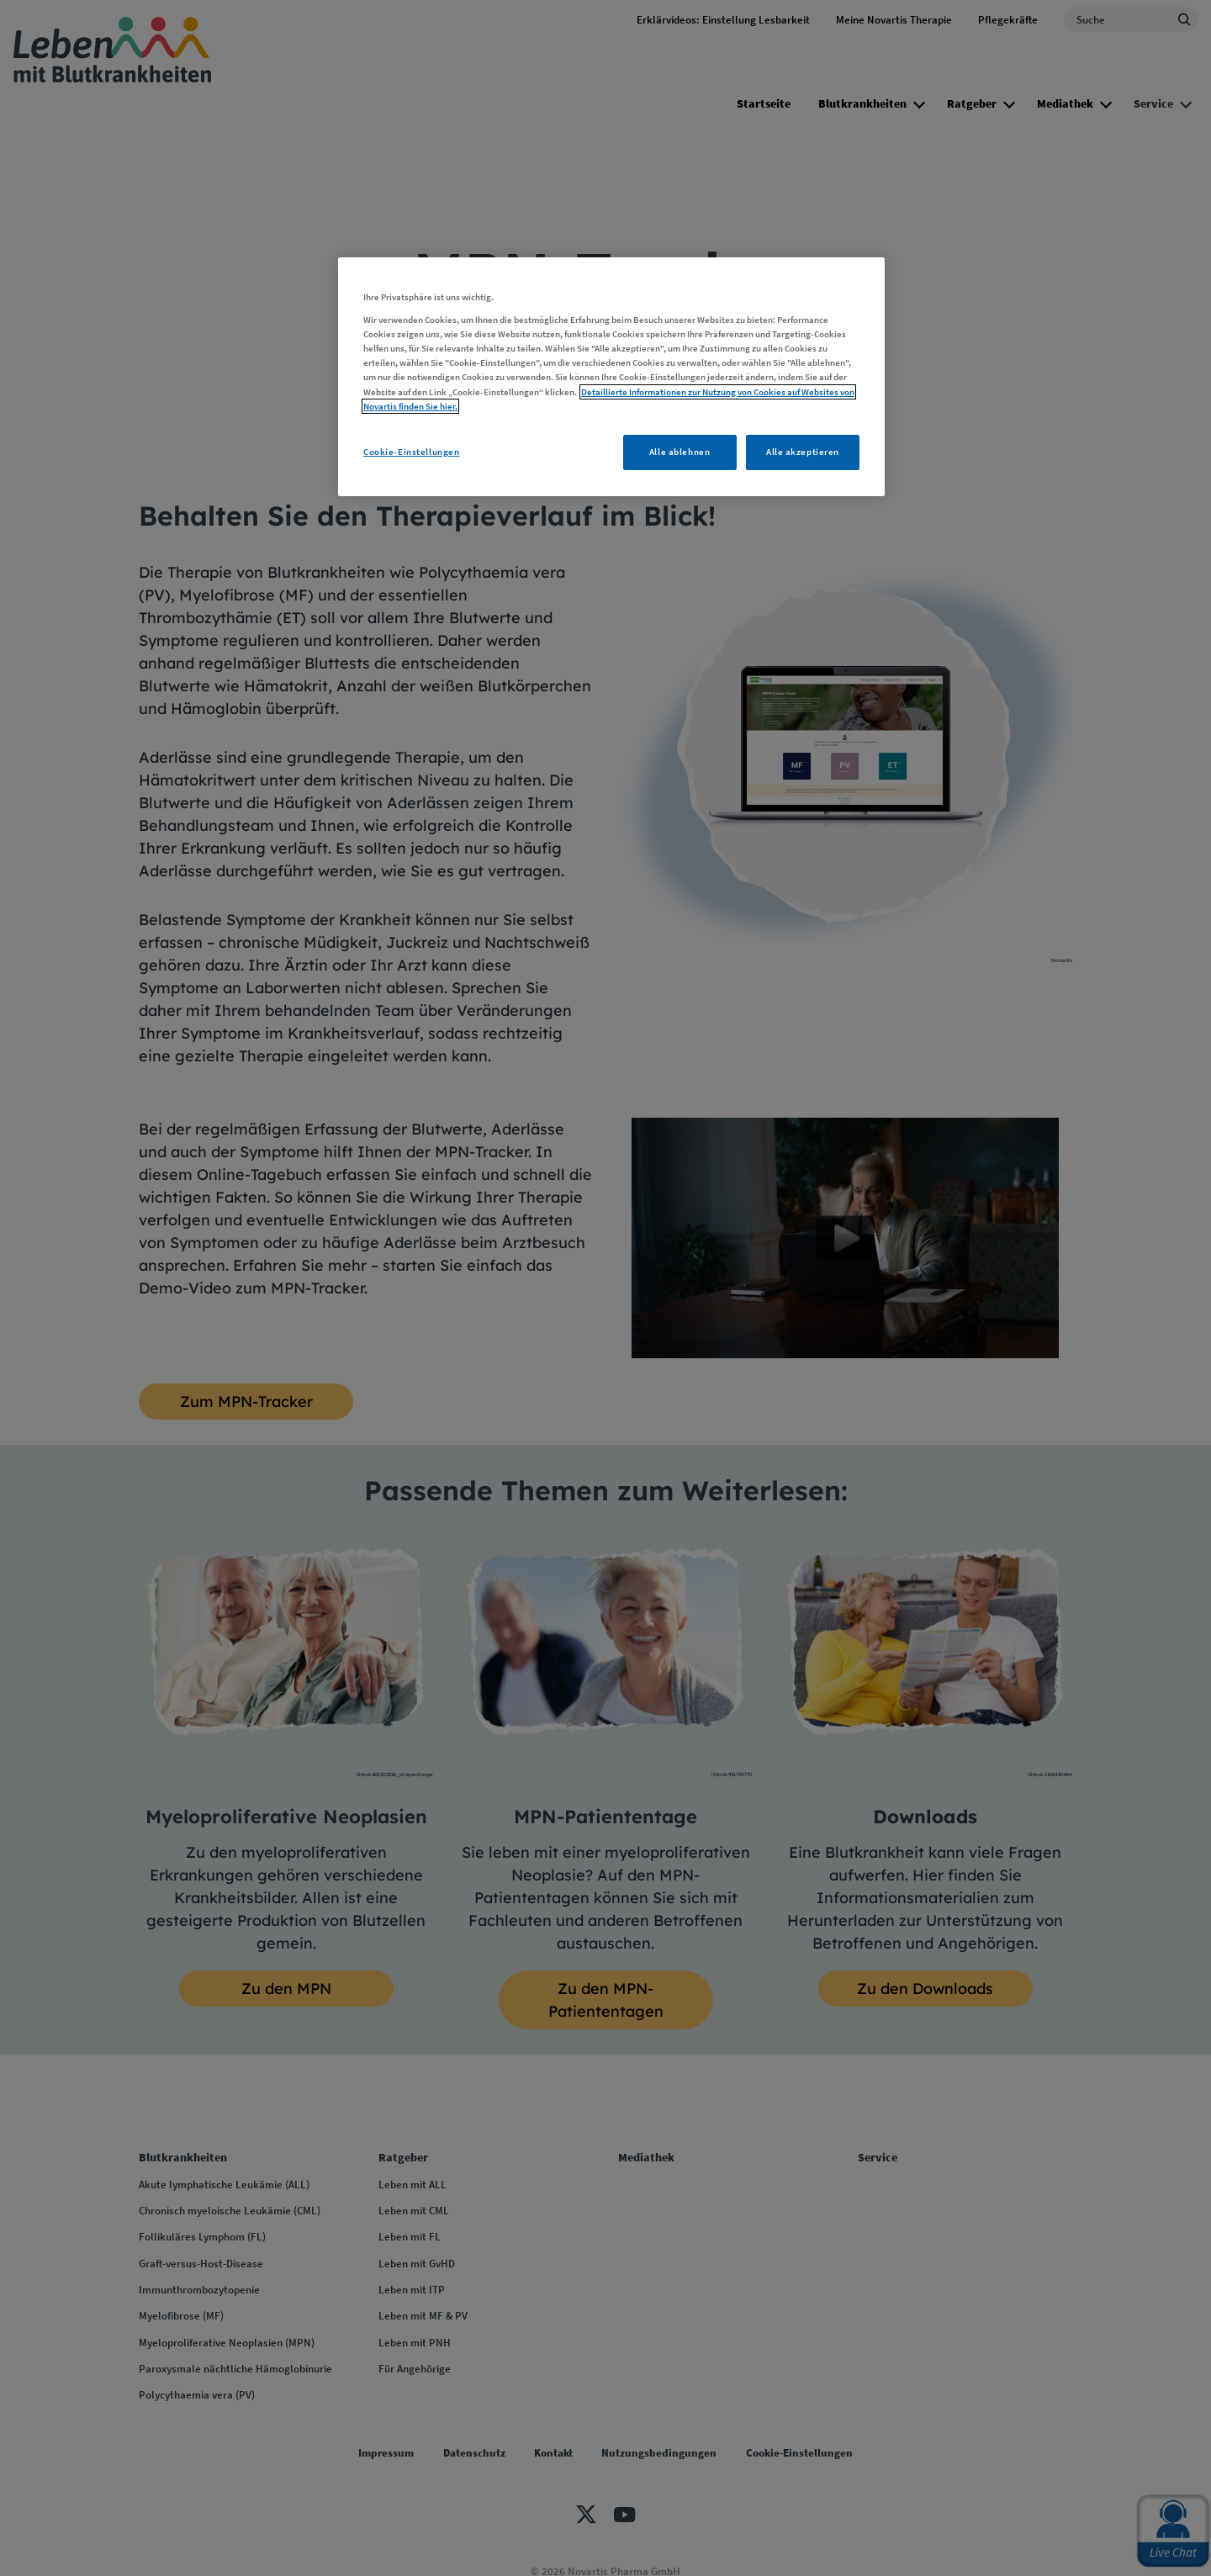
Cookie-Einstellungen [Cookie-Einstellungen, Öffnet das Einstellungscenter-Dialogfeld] (411, 452)
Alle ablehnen (679, 452)
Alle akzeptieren (802, 452)
